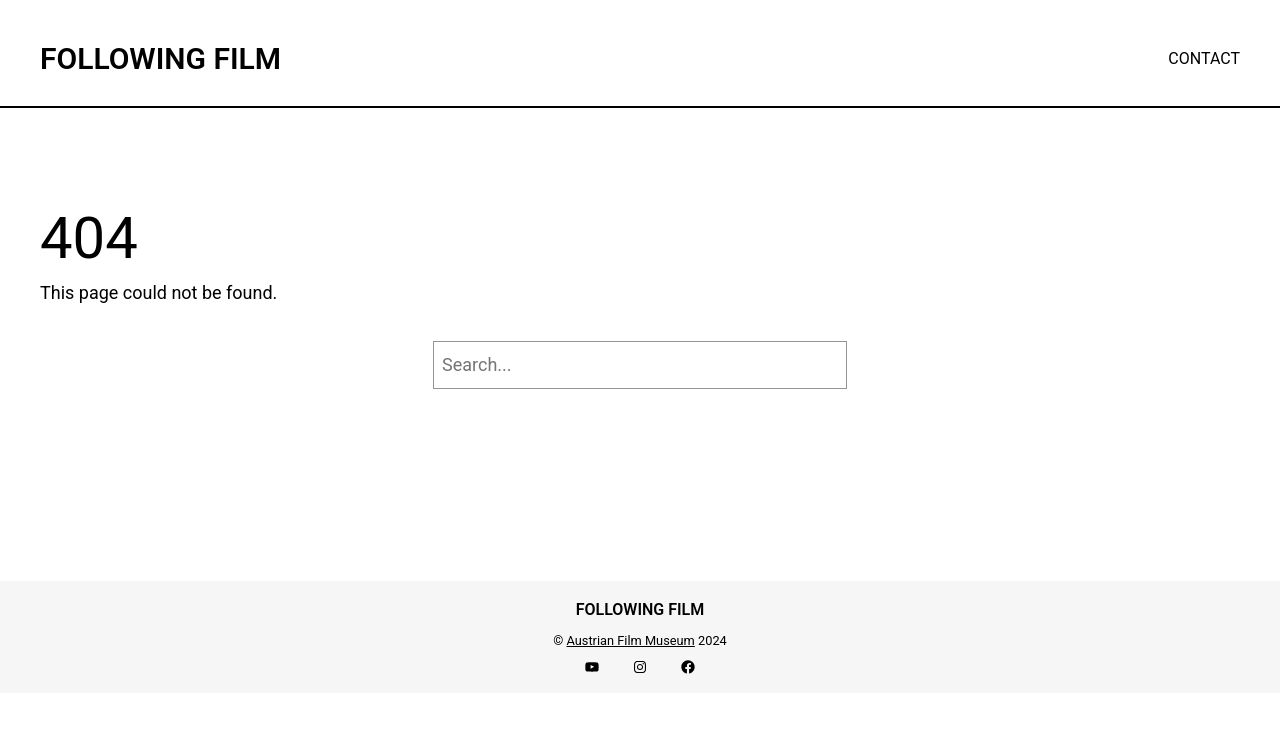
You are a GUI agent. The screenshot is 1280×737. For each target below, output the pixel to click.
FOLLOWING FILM (160, 58)
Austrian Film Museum (630, 640)
